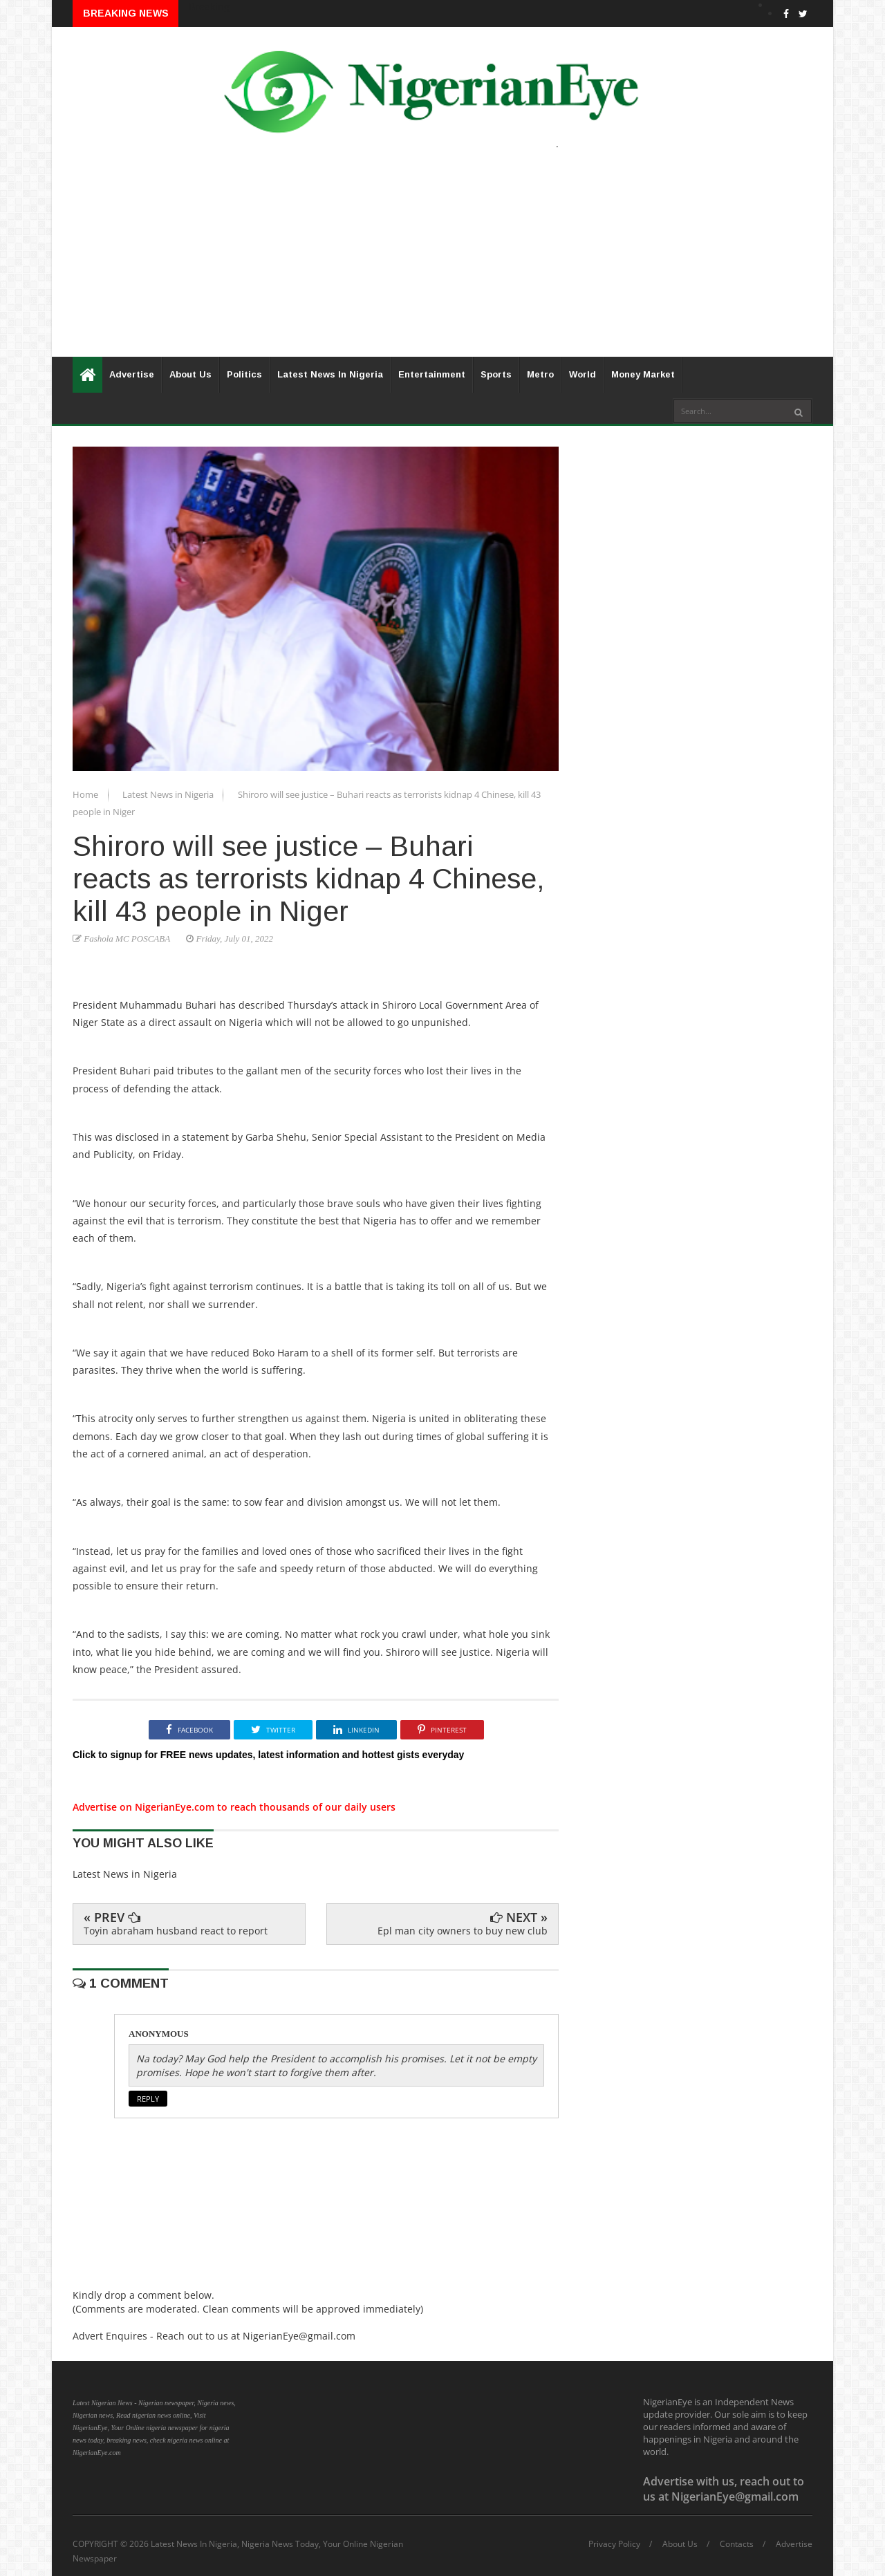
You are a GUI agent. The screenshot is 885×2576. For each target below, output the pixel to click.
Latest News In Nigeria (330, 374)
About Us (190, 374)
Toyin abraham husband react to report (176, 1930)
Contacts (737, 2544)
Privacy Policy (614, 2544)
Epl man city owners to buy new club (463, 1930)
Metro (540, 374)
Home (86, 794)
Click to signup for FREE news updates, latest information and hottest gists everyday (268, 1754)
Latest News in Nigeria (169, 794)
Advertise (131, 374)
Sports (496, 374)
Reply (148, 2098)
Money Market (643, 374)
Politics (244, 374)
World (582, 374)
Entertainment (431, 374)
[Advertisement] (442, 260)
